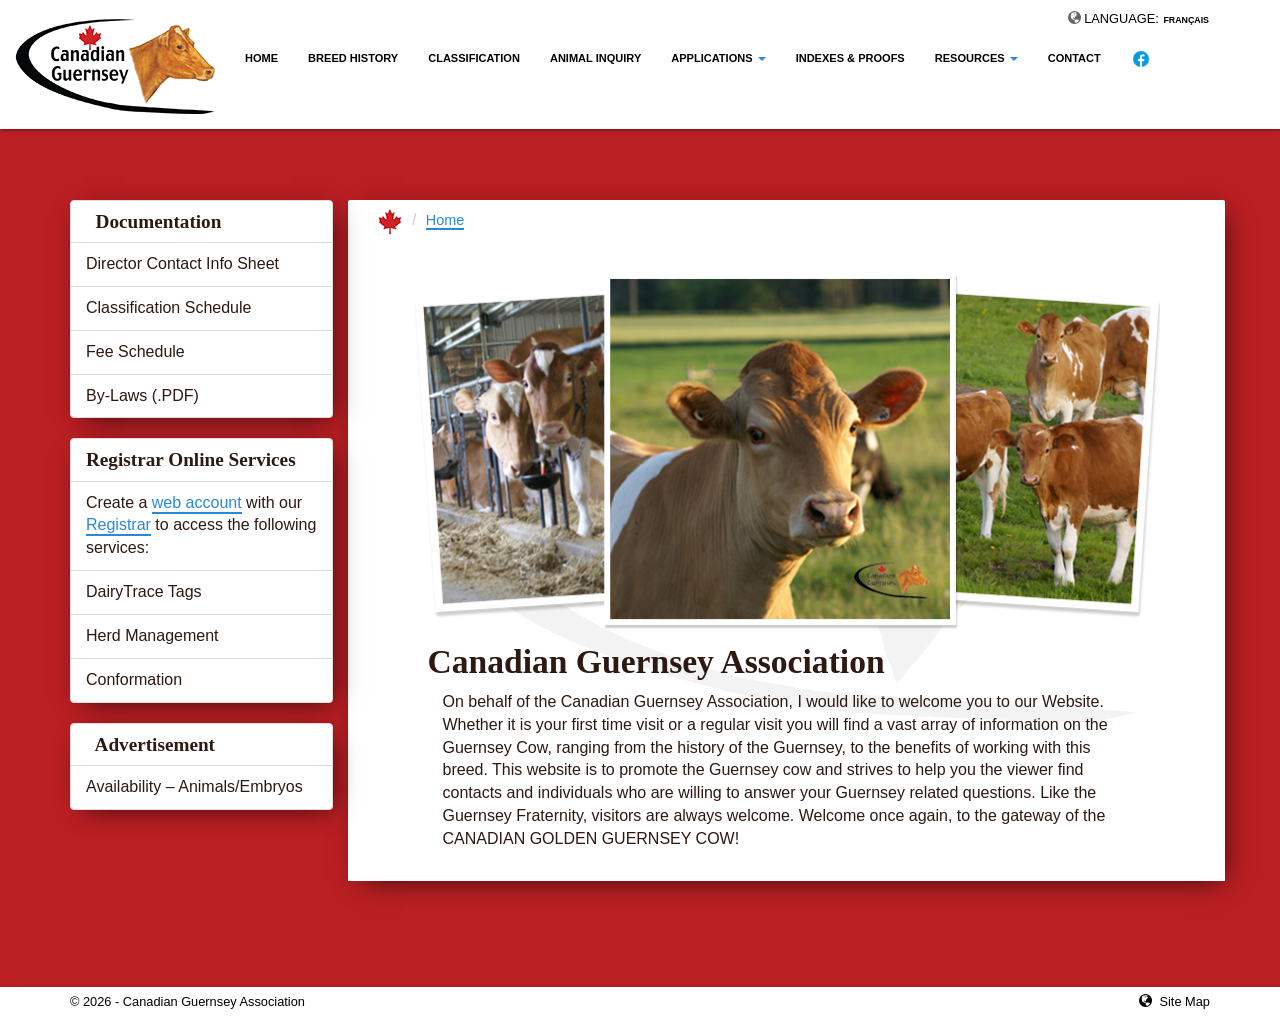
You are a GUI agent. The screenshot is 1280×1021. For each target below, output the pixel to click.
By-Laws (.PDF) (142, 395)
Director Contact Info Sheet (182, 263)
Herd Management (152, 635)
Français (1186, 20)
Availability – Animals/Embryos (194, 786)
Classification (474, 58)
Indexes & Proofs (850, 58)
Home (261, 58)
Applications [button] (718, 58)
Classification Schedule (168, 307)
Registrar (118, 524)
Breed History (353, 58)
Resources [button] (976, 58)
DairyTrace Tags (144, 591)
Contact (1074, 58)
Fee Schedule (135, 351)
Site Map (1184, 1001)
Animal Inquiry (595, 58)
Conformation (134, 679)
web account (197, 502)
